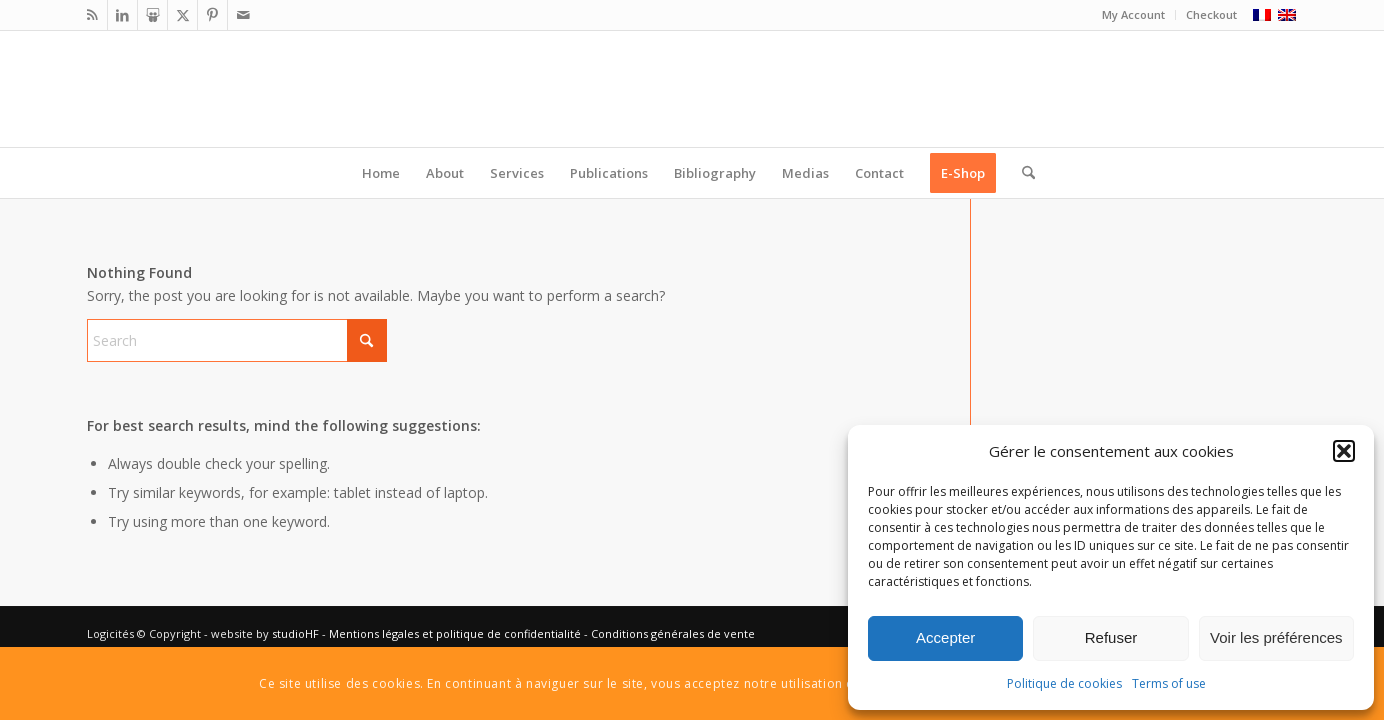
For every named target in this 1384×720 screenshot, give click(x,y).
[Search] (1022, 173)
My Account (1133, 14)
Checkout (1211, 14)
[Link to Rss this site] (92, 15)
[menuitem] (1134, 15)
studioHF (295, 633)
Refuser (1111, 637)
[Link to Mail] (243, 15)
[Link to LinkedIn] (122, 15)
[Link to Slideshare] (152, 15)
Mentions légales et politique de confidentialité (455, 633)
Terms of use (1169, 683)
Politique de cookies (1064, 683)
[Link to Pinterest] (212, 15)
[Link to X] (182, 15)
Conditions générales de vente (673, 633)
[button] (1344, 451)
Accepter (945, 637)
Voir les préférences (1276, 637)
